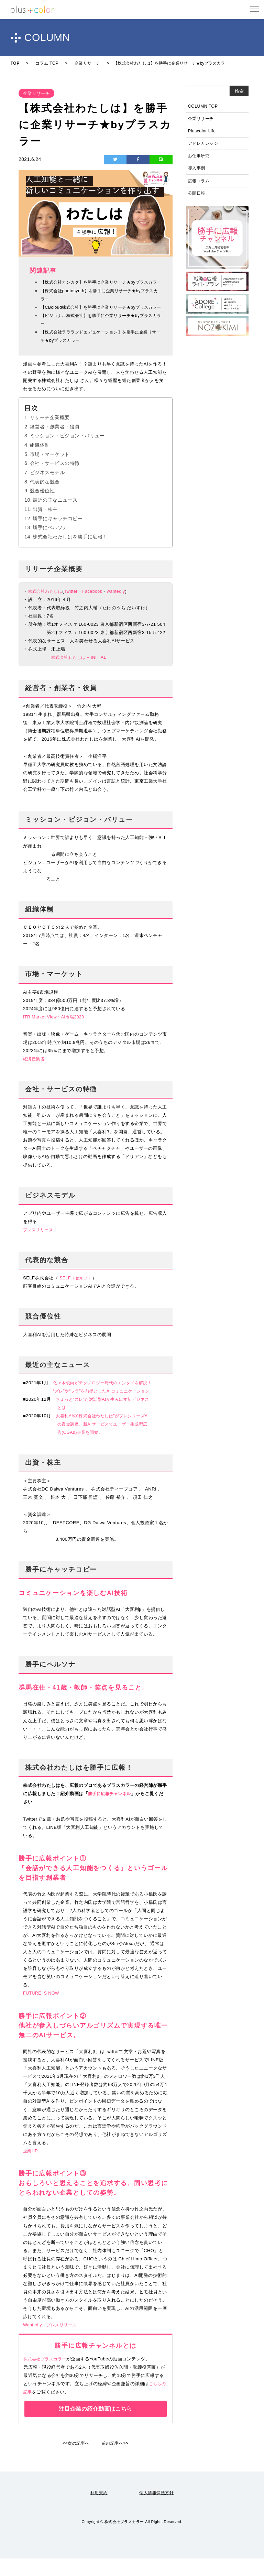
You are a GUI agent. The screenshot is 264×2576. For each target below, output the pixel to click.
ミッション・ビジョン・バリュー (67, 453)
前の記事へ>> (116, 2460)
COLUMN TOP (203, 106)
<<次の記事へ (74, 2460)
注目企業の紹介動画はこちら (96, 2426)
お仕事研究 (199, 158)
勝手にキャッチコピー (57, 535)
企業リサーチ (202, 119)
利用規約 (97, 2510)
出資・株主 (45, 526)
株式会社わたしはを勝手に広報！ (70, 554)
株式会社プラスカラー (46, 2375)
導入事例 (197, 171)
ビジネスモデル (47, 489)
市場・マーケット (50, 471)
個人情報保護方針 (157, 2510)
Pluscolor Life (202, 132)
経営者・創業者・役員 (55, 443)
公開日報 (197, 197)
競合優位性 (42, 508)
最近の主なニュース (55, 517)
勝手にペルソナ (50, 544)
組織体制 (40, 462)
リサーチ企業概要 (50, 434)
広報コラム (199, 184)
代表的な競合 (45, 498)
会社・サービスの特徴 (55, 480)
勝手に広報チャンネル (111, 1810)
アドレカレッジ (204, 145)
